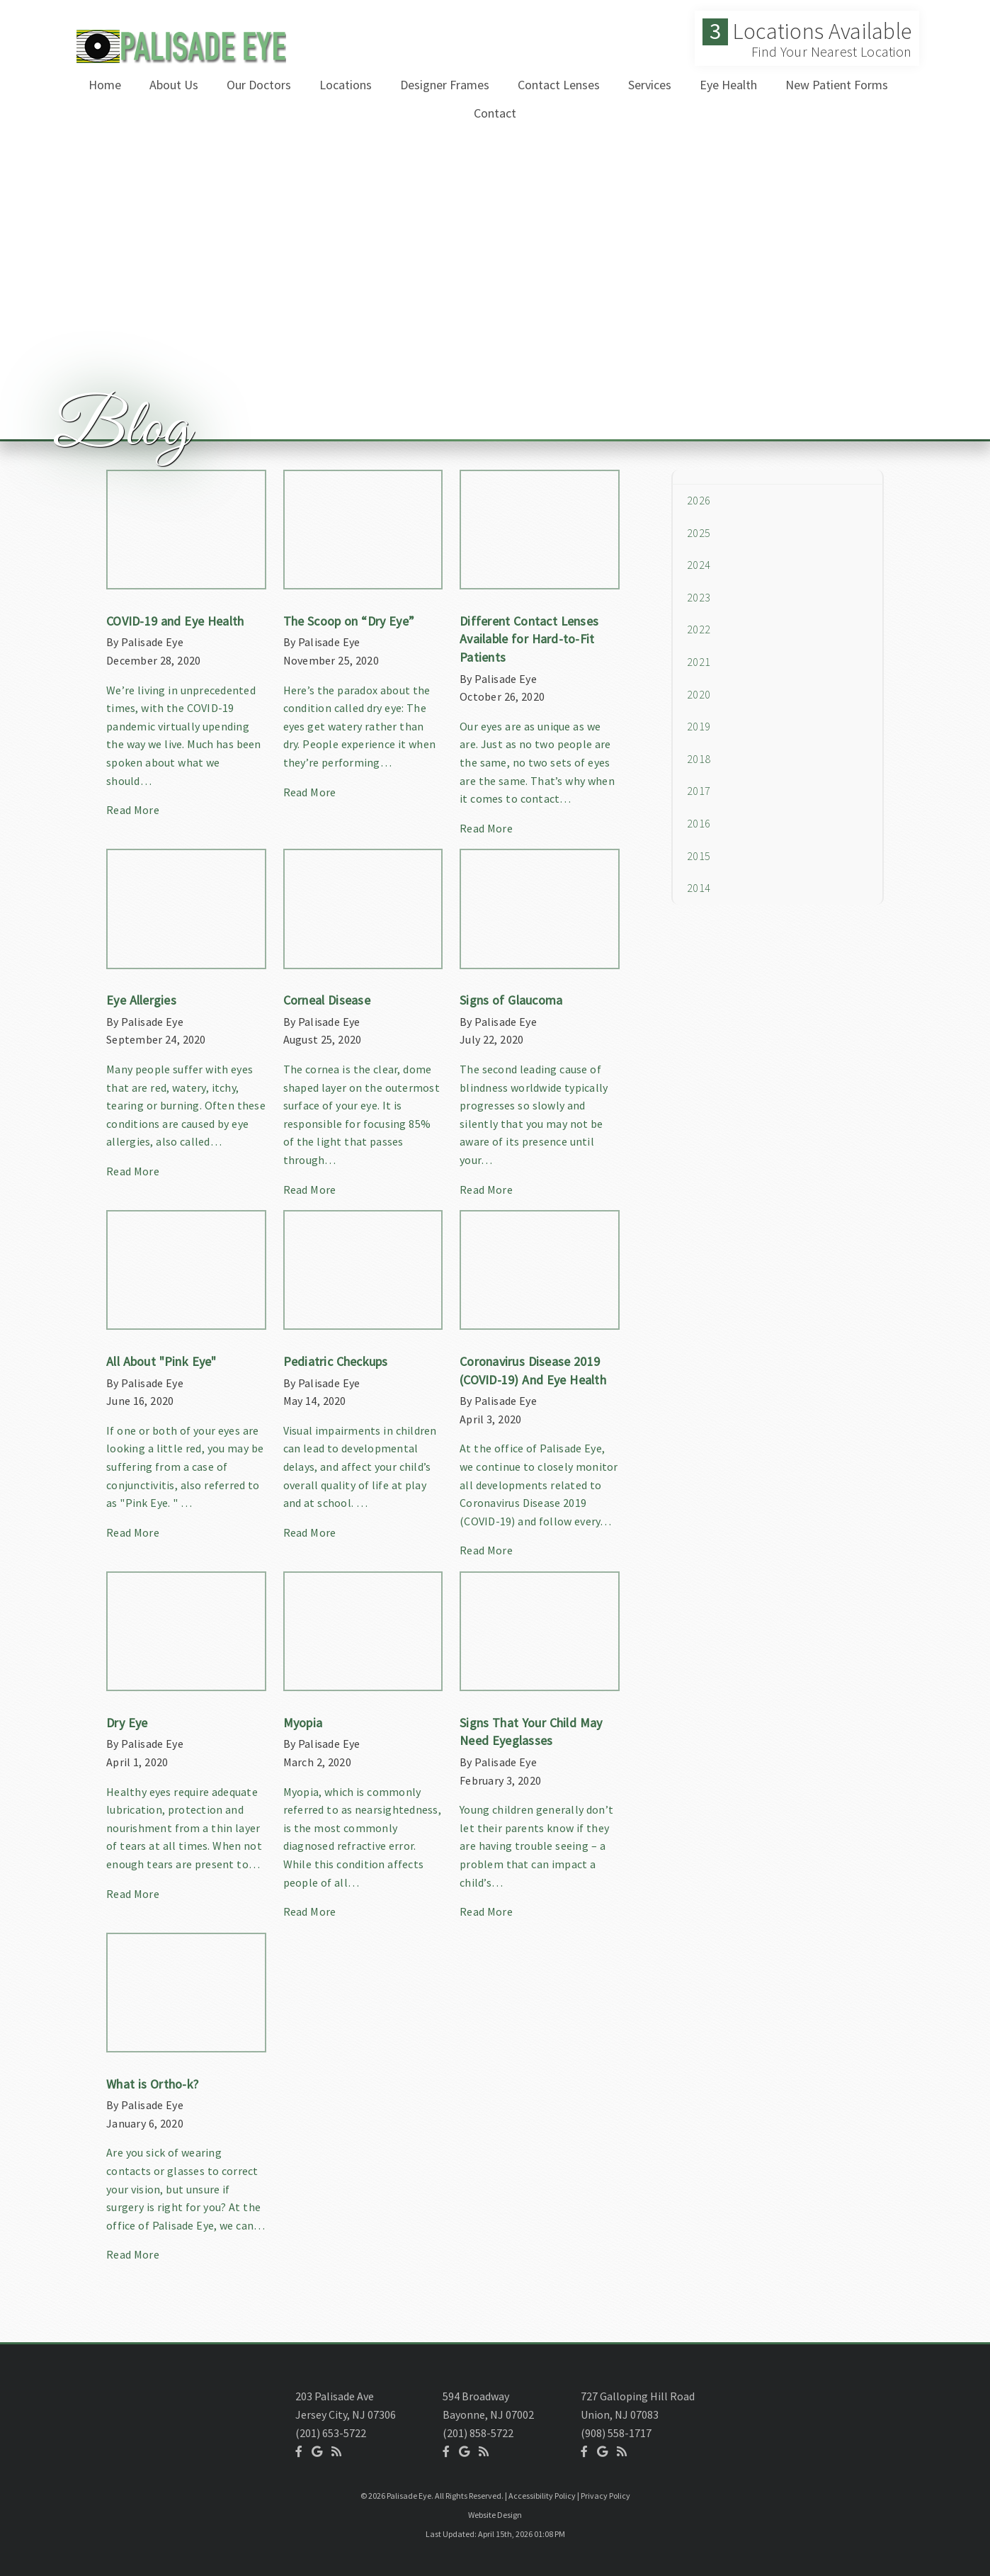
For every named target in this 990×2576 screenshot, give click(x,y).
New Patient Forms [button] (836, 85)
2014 (698, 888)
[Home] (178, 59)
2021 (698, 662)
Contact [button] (495, 113)
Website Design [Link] (495, 2514)
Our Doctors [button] (259, 85)
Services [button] (649, 85)
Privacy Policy (605, 2495)
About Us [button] (173, 85)
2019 (698, 726)
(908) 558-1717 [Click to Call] (616, 2433)
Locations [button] (345, 85)
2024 (698, 565)
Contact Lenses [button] (559, 85)
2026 (698, 500)
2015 (698, 856)
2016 (698, 823)
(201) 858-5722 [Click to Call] (478, 2433)
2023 (698, 597)
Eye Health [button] (728, 85)
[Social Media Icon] (298, 2451)
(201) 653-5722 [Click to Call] (330, 2433)
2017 (698, 791)
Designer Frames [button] (444, 85)
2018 (698, 759)
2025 (698, 533)
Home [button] (105, 85)
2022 (698, 629)
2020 (698, 694)
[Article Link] (186, 650)
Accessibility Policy (542, 2495)
